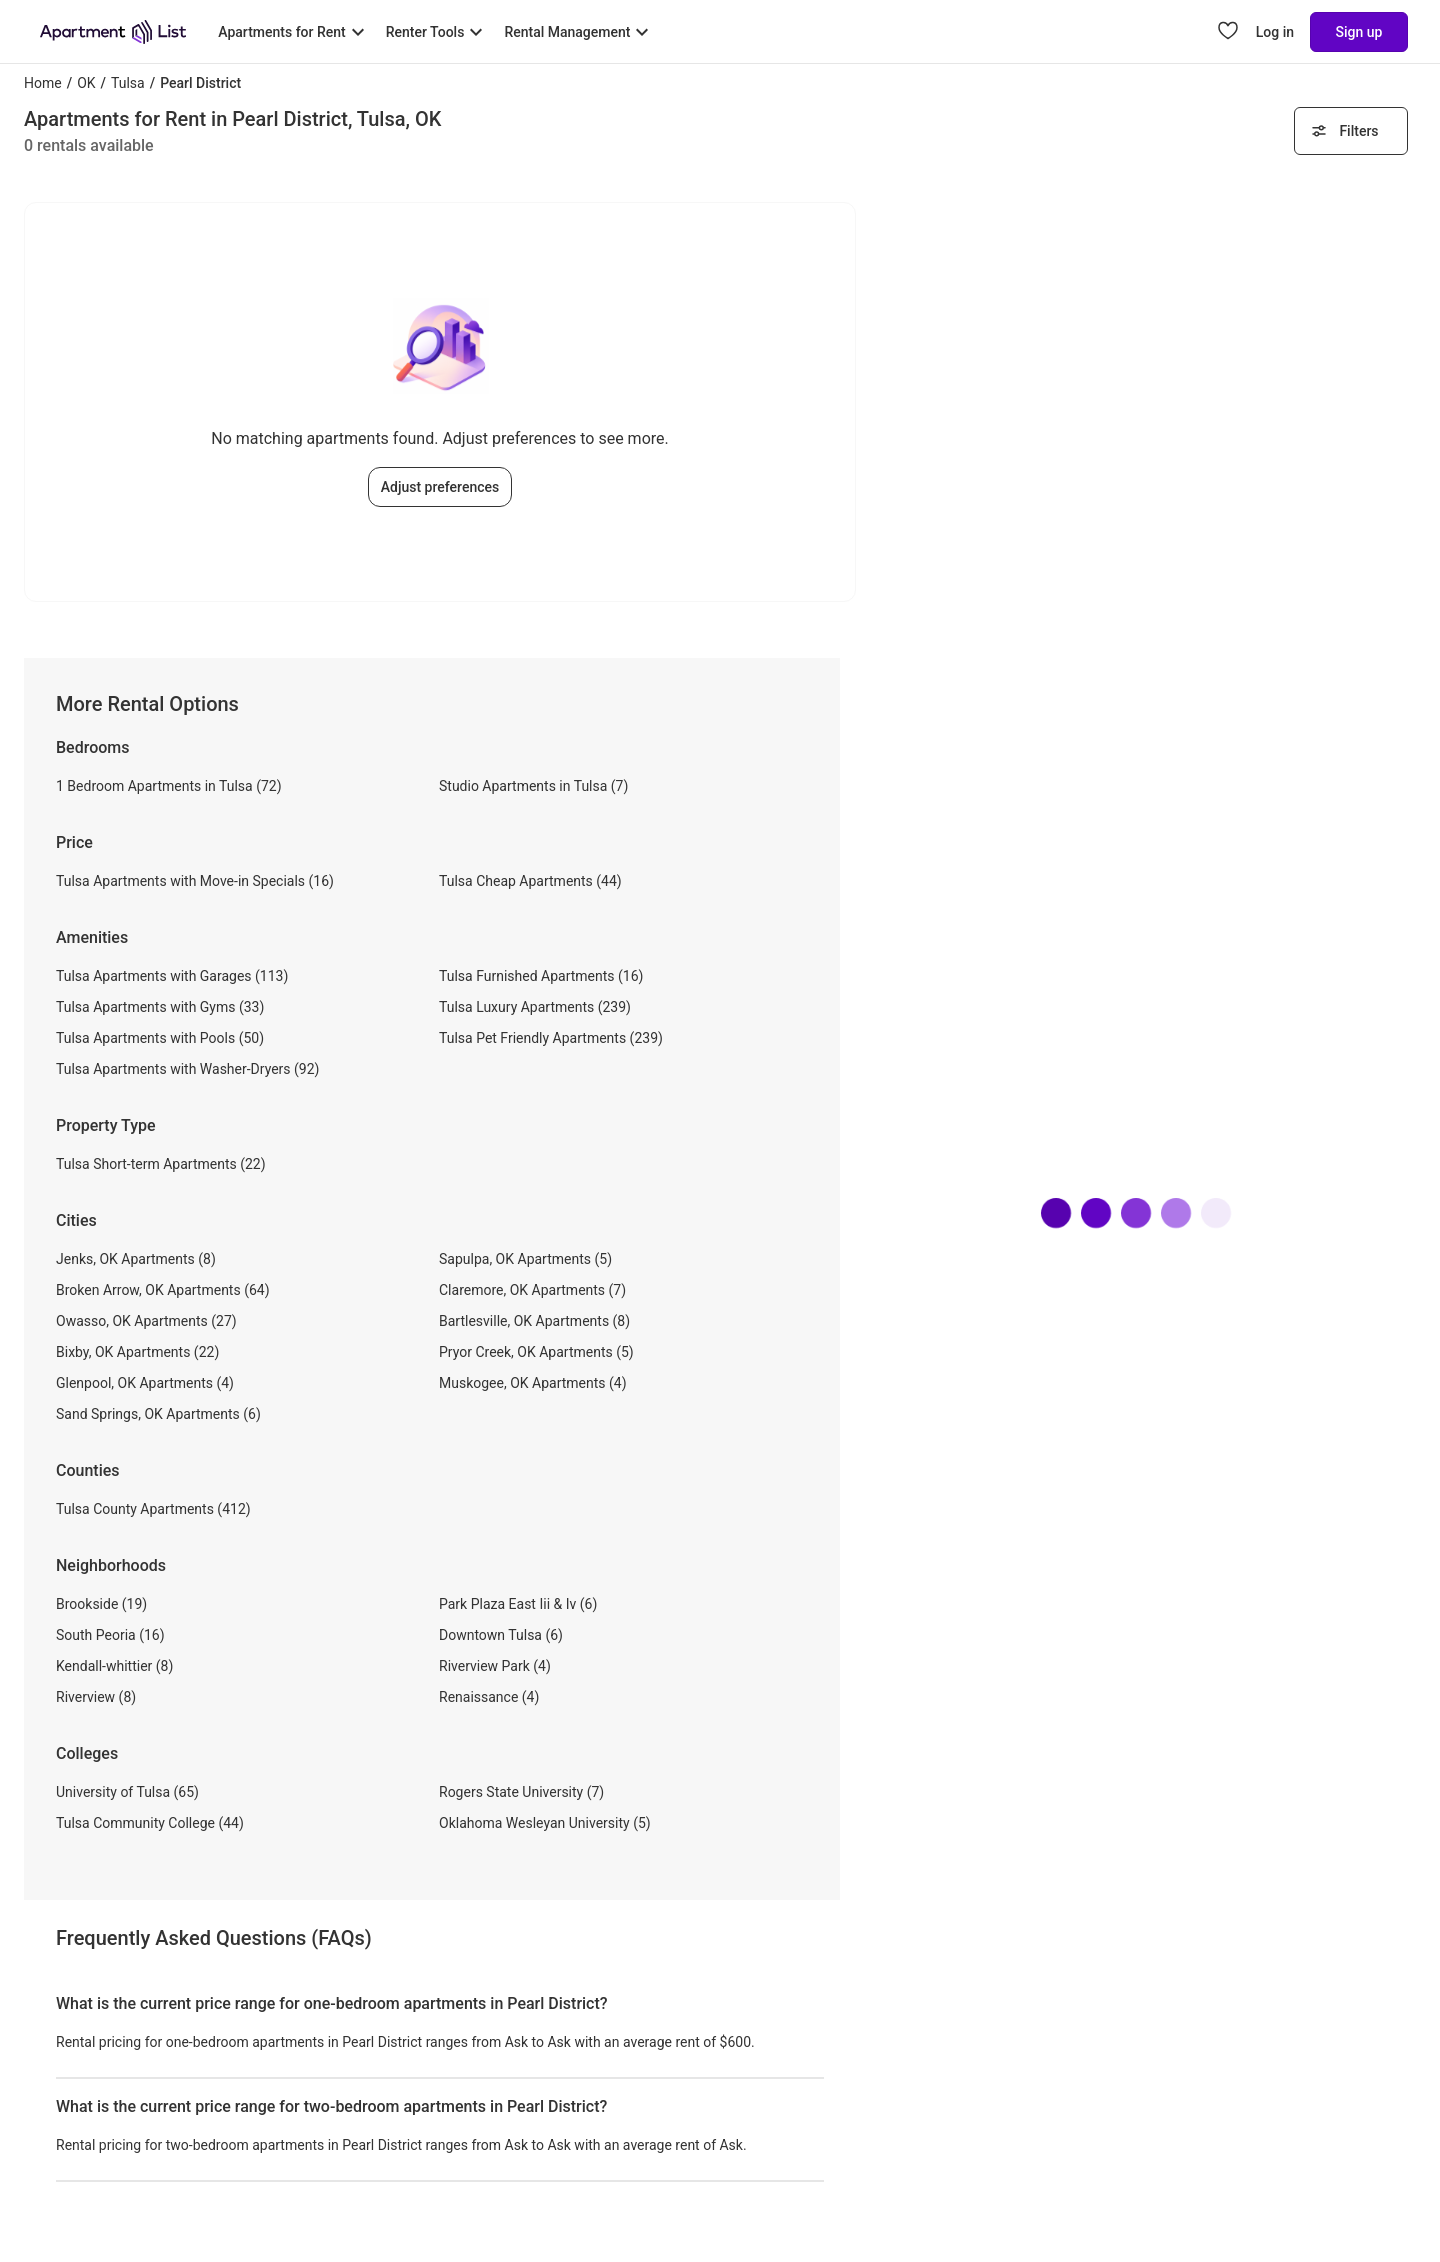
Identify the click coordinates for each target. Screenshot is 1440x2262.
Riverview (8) (96, 1697)
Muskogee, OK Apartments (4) (533, 1383)
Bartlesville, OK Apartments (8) (534, 1321)
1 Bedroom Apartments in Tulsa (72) (169, 786)
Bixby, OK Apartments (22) (137, 1352)
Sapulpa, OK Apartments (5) (525, 1259)
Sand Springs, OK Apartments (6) (158, 1414)
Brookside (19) (101, 1604)
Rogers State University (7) (521, 1792)
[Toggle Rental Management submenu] (579, 32)
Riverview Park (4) (495, 1666)
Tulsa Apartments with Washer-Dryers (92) (187, 1069)
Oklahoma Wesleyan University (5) (545, 1823)
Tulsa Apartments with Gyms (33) (160, 1007)
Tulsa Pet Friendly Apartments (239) (551, 1038)
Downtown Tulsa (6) (501, 1635)
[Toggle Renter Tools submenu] (437, 32)
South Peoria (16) (110, 1635)
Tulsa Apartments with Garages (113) (172, 976)
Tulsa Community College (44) (150, 1823)
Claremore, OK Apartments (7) (532, 1290)
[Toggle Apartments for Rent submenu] (293, 32)
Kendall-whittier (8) (114, 1666)
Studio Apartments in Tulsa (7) (533, 786)
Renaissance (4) (489, 1697)
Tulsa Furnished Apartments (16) (541, 976)
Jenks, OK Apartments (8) (136, 1259)
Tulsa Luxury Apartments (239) (535, 1007)
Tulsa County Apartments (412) (153, 1509)
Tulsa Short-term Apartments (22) (161, 1164)
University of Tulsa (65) (127, 1792)
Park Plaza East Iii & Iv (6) (518, 1604)
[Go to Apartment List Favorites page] (1228, 32)
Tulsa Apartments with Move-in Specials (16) (195, 881)
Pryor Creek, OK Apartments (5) (536, 1352)
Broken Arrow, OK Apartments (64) (163, 1290)
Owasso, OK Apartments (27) (146, 1321)
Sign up (1359, 32)
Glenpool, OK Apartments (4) (145, 1383)
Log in (1275, 32)
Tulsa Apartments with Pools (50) (160, 1038)
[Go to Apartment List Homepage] (113, 32)
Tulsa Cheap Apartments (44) (530, 881)
